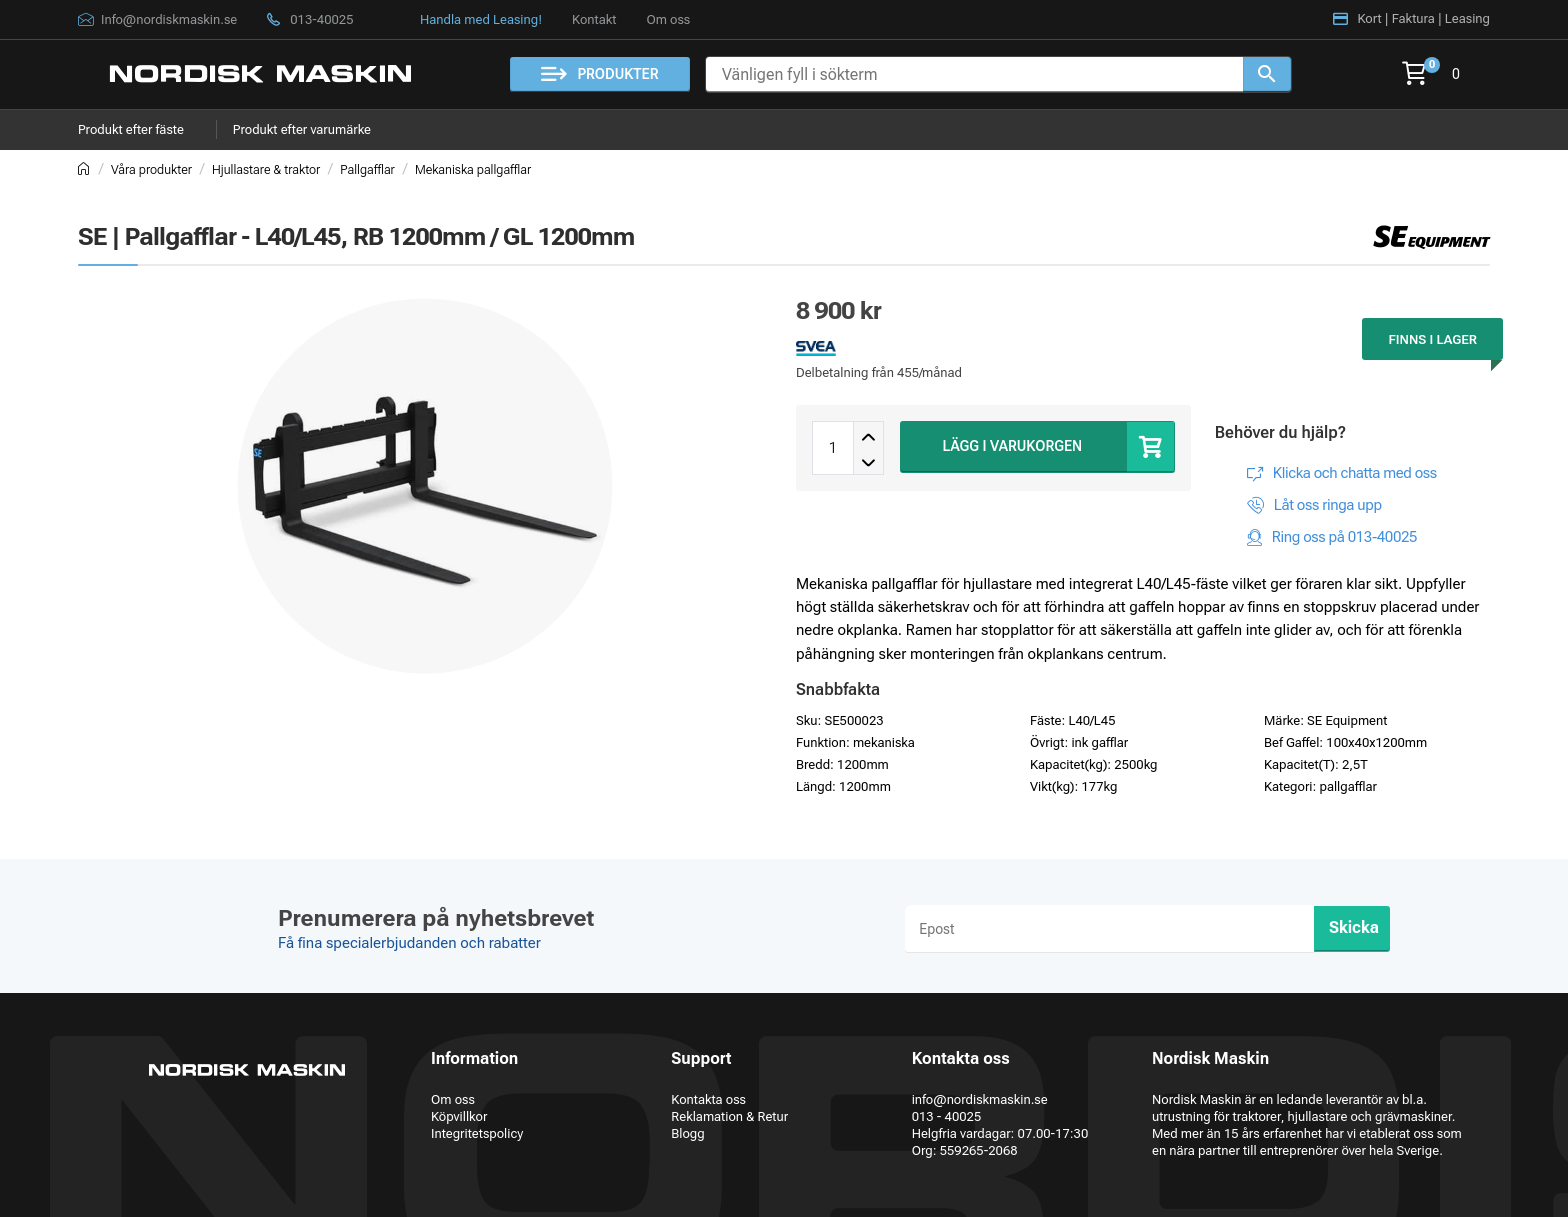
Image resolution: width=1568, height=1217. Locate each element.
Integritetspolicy (477, 1133)
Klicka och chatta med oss (1355, 473)
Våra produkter (151, 169)
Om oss (668, 19)
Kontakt (594, 19)
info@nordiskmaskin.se (980, 1099)
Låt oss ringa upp (1328, 505)
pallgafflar (1348, 786)
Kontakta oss (708, 1099)
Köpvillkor (459, 1116)
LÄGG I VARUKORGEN (1013, 446)
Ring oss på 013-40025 (1344, 537)
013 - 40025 (947, 1116)
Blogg (687, 1133)
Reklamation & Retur (729, 1116)
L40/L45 (1091, 720)
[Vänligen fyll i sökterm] (974, 74)
